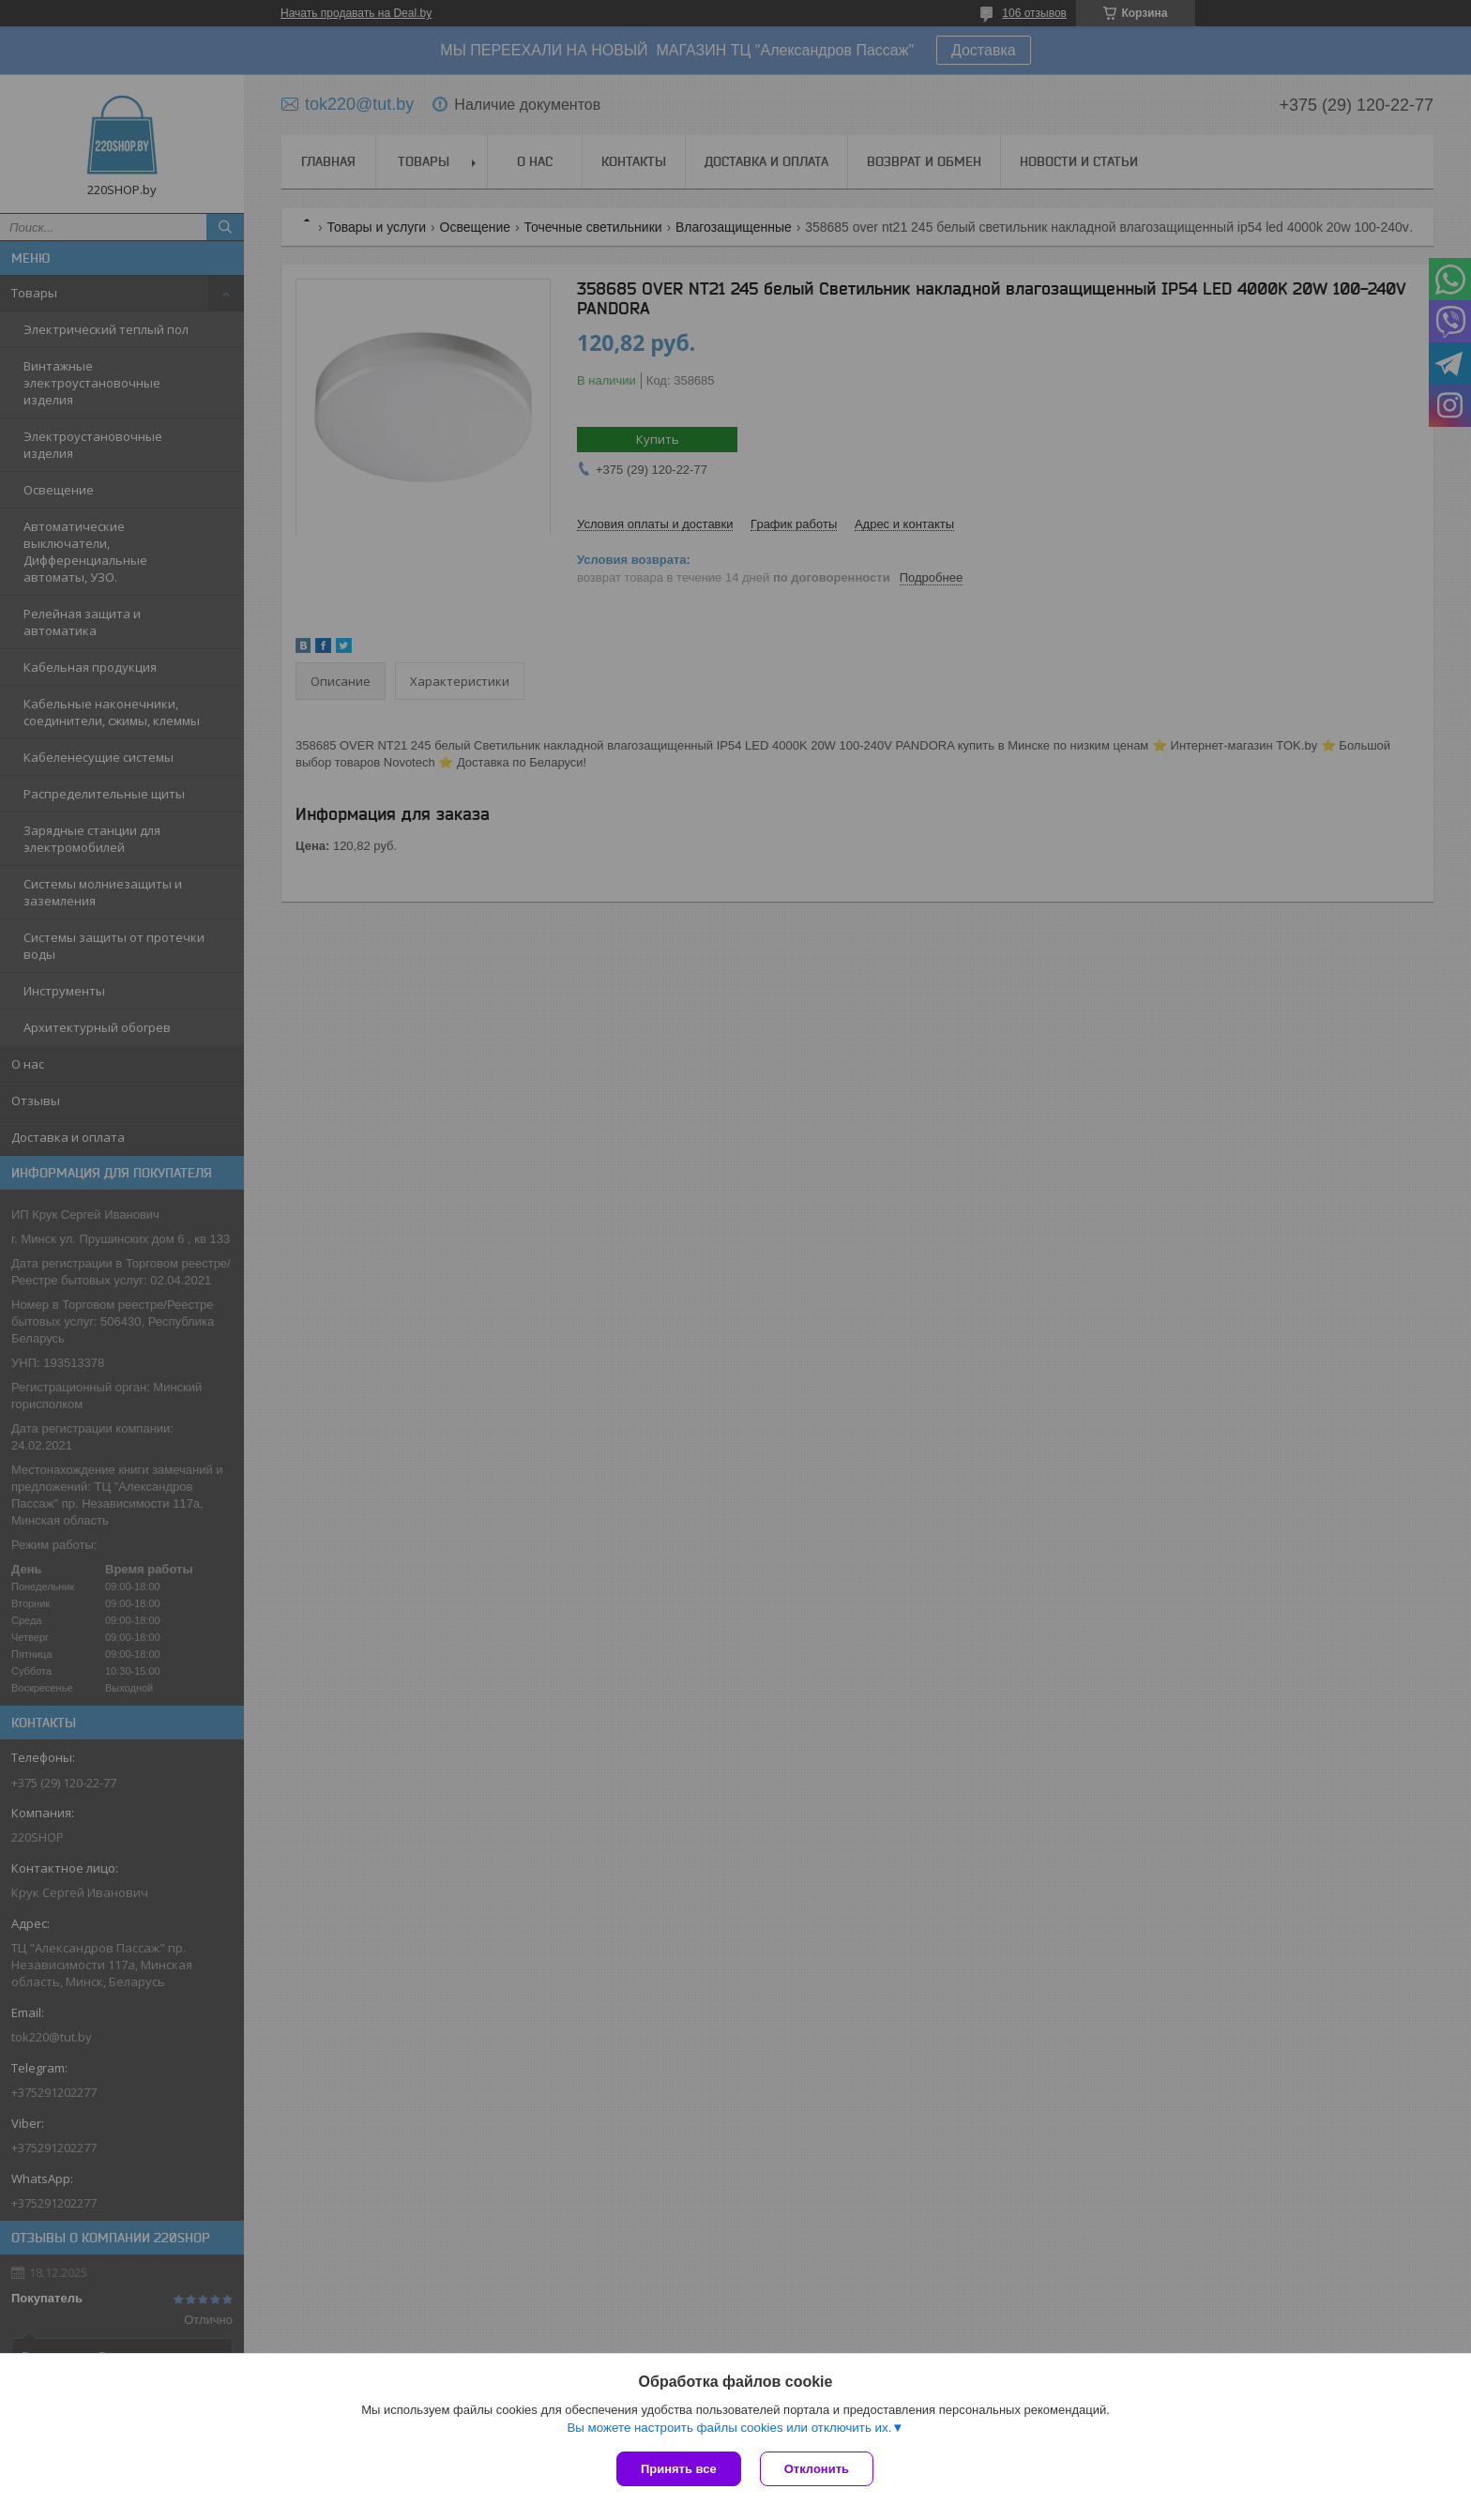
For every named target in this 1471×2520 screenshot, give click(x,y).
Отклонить (816, 2469)
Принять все (679, 2469)
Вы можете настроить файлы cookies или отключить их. (729, 2428)
